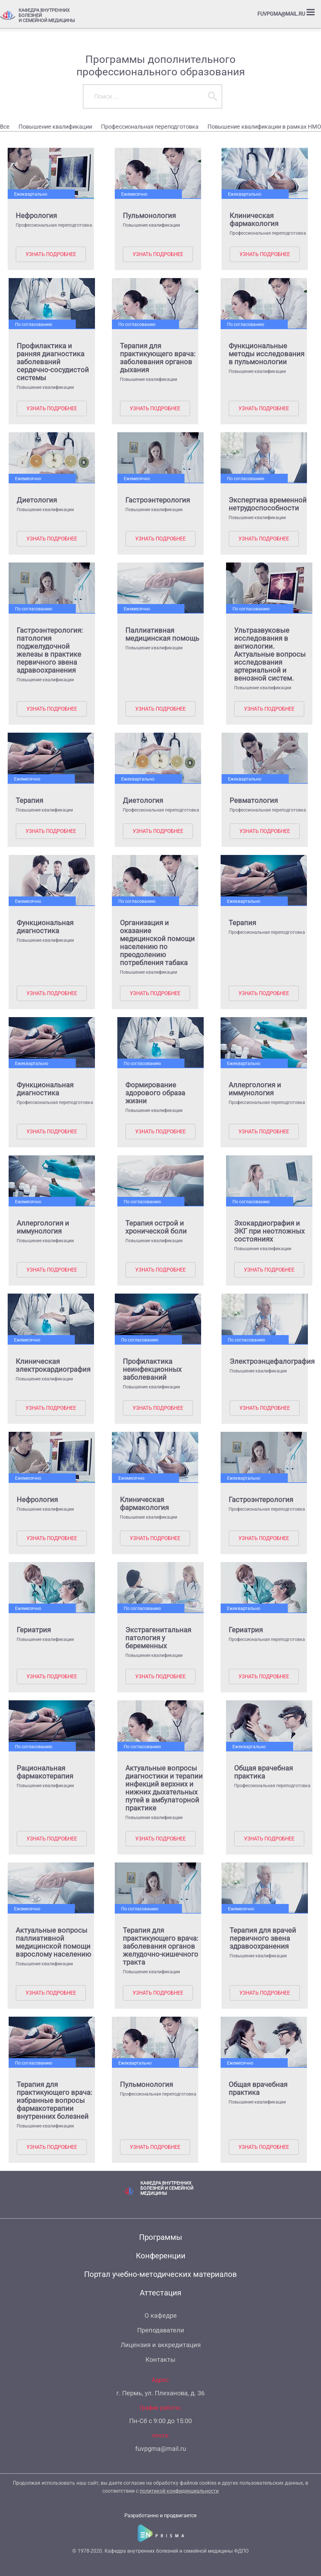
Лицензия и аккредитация (161, 2345)
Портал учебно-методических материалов (160, 2274)
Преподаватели (160, 2330)
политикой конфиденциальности (179, 2491)
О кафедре (161, 2315)
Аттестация (160, 2292)
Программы (160, 2237)
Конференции (160, 2255)
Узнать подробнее (50, 254)
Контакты (160, 2359)
